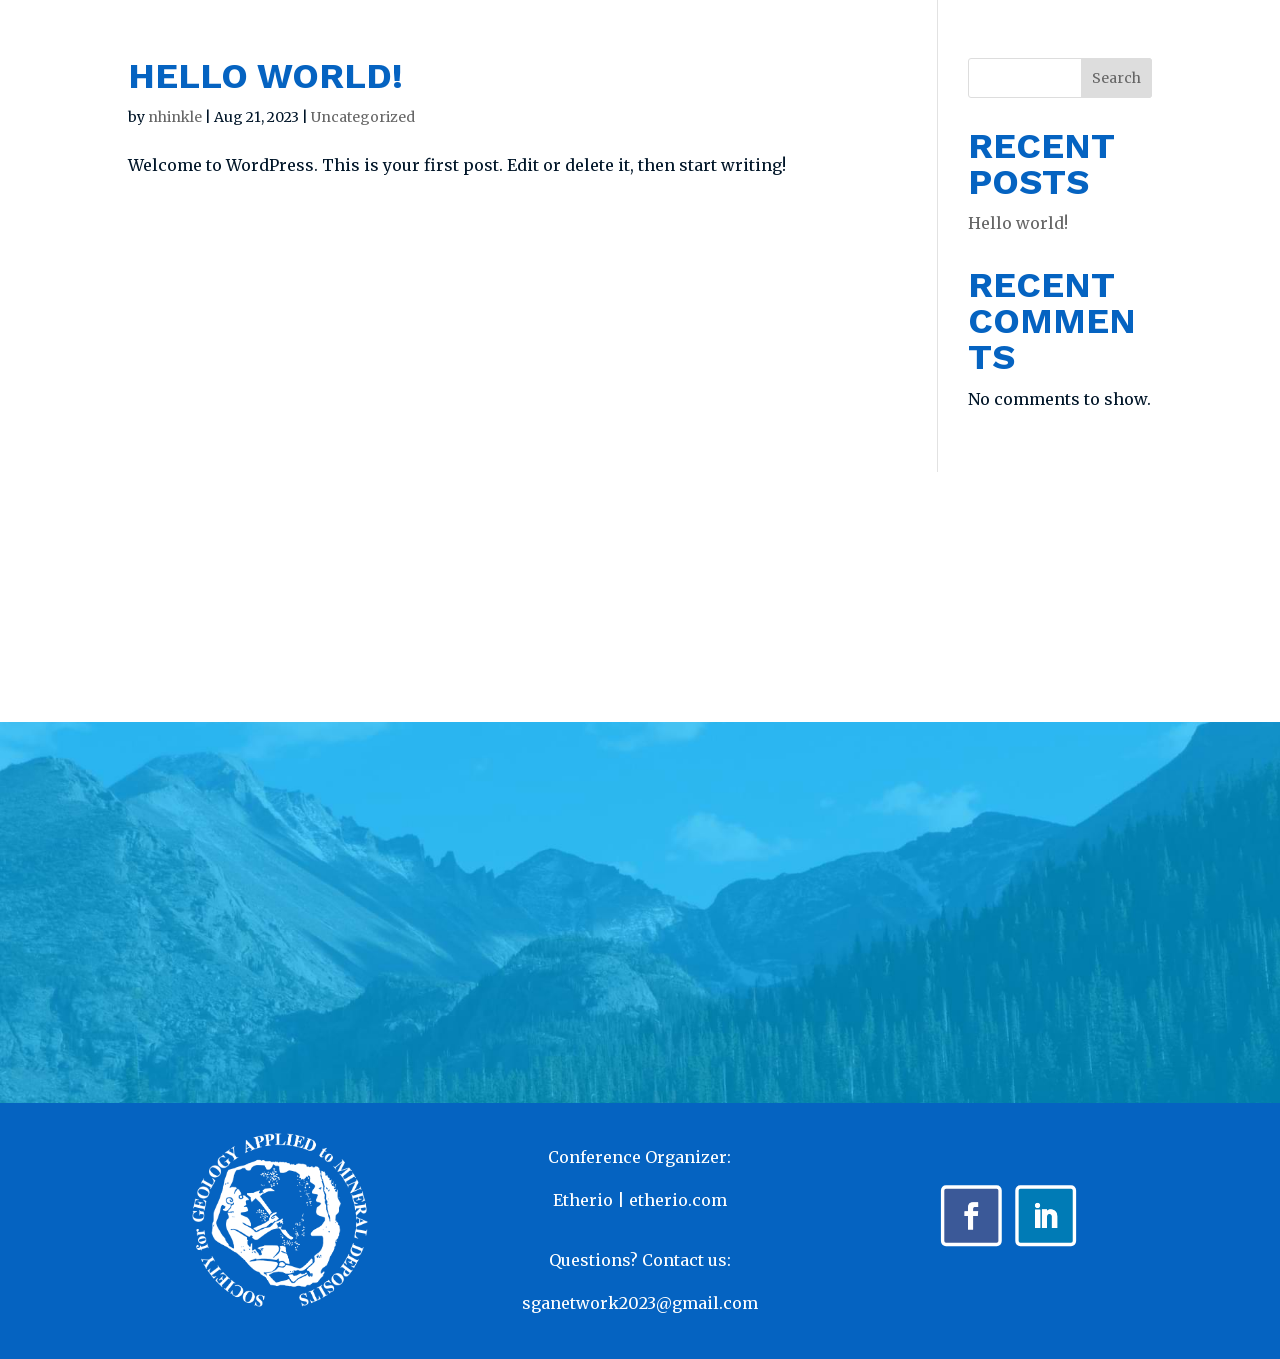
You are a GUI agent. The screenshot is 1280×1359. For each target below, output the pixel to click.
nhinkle (175, 117)
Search (1116, 78)
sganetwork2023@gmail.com (640, 1303)
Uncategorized (363, 117)
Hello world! (265, 76)
